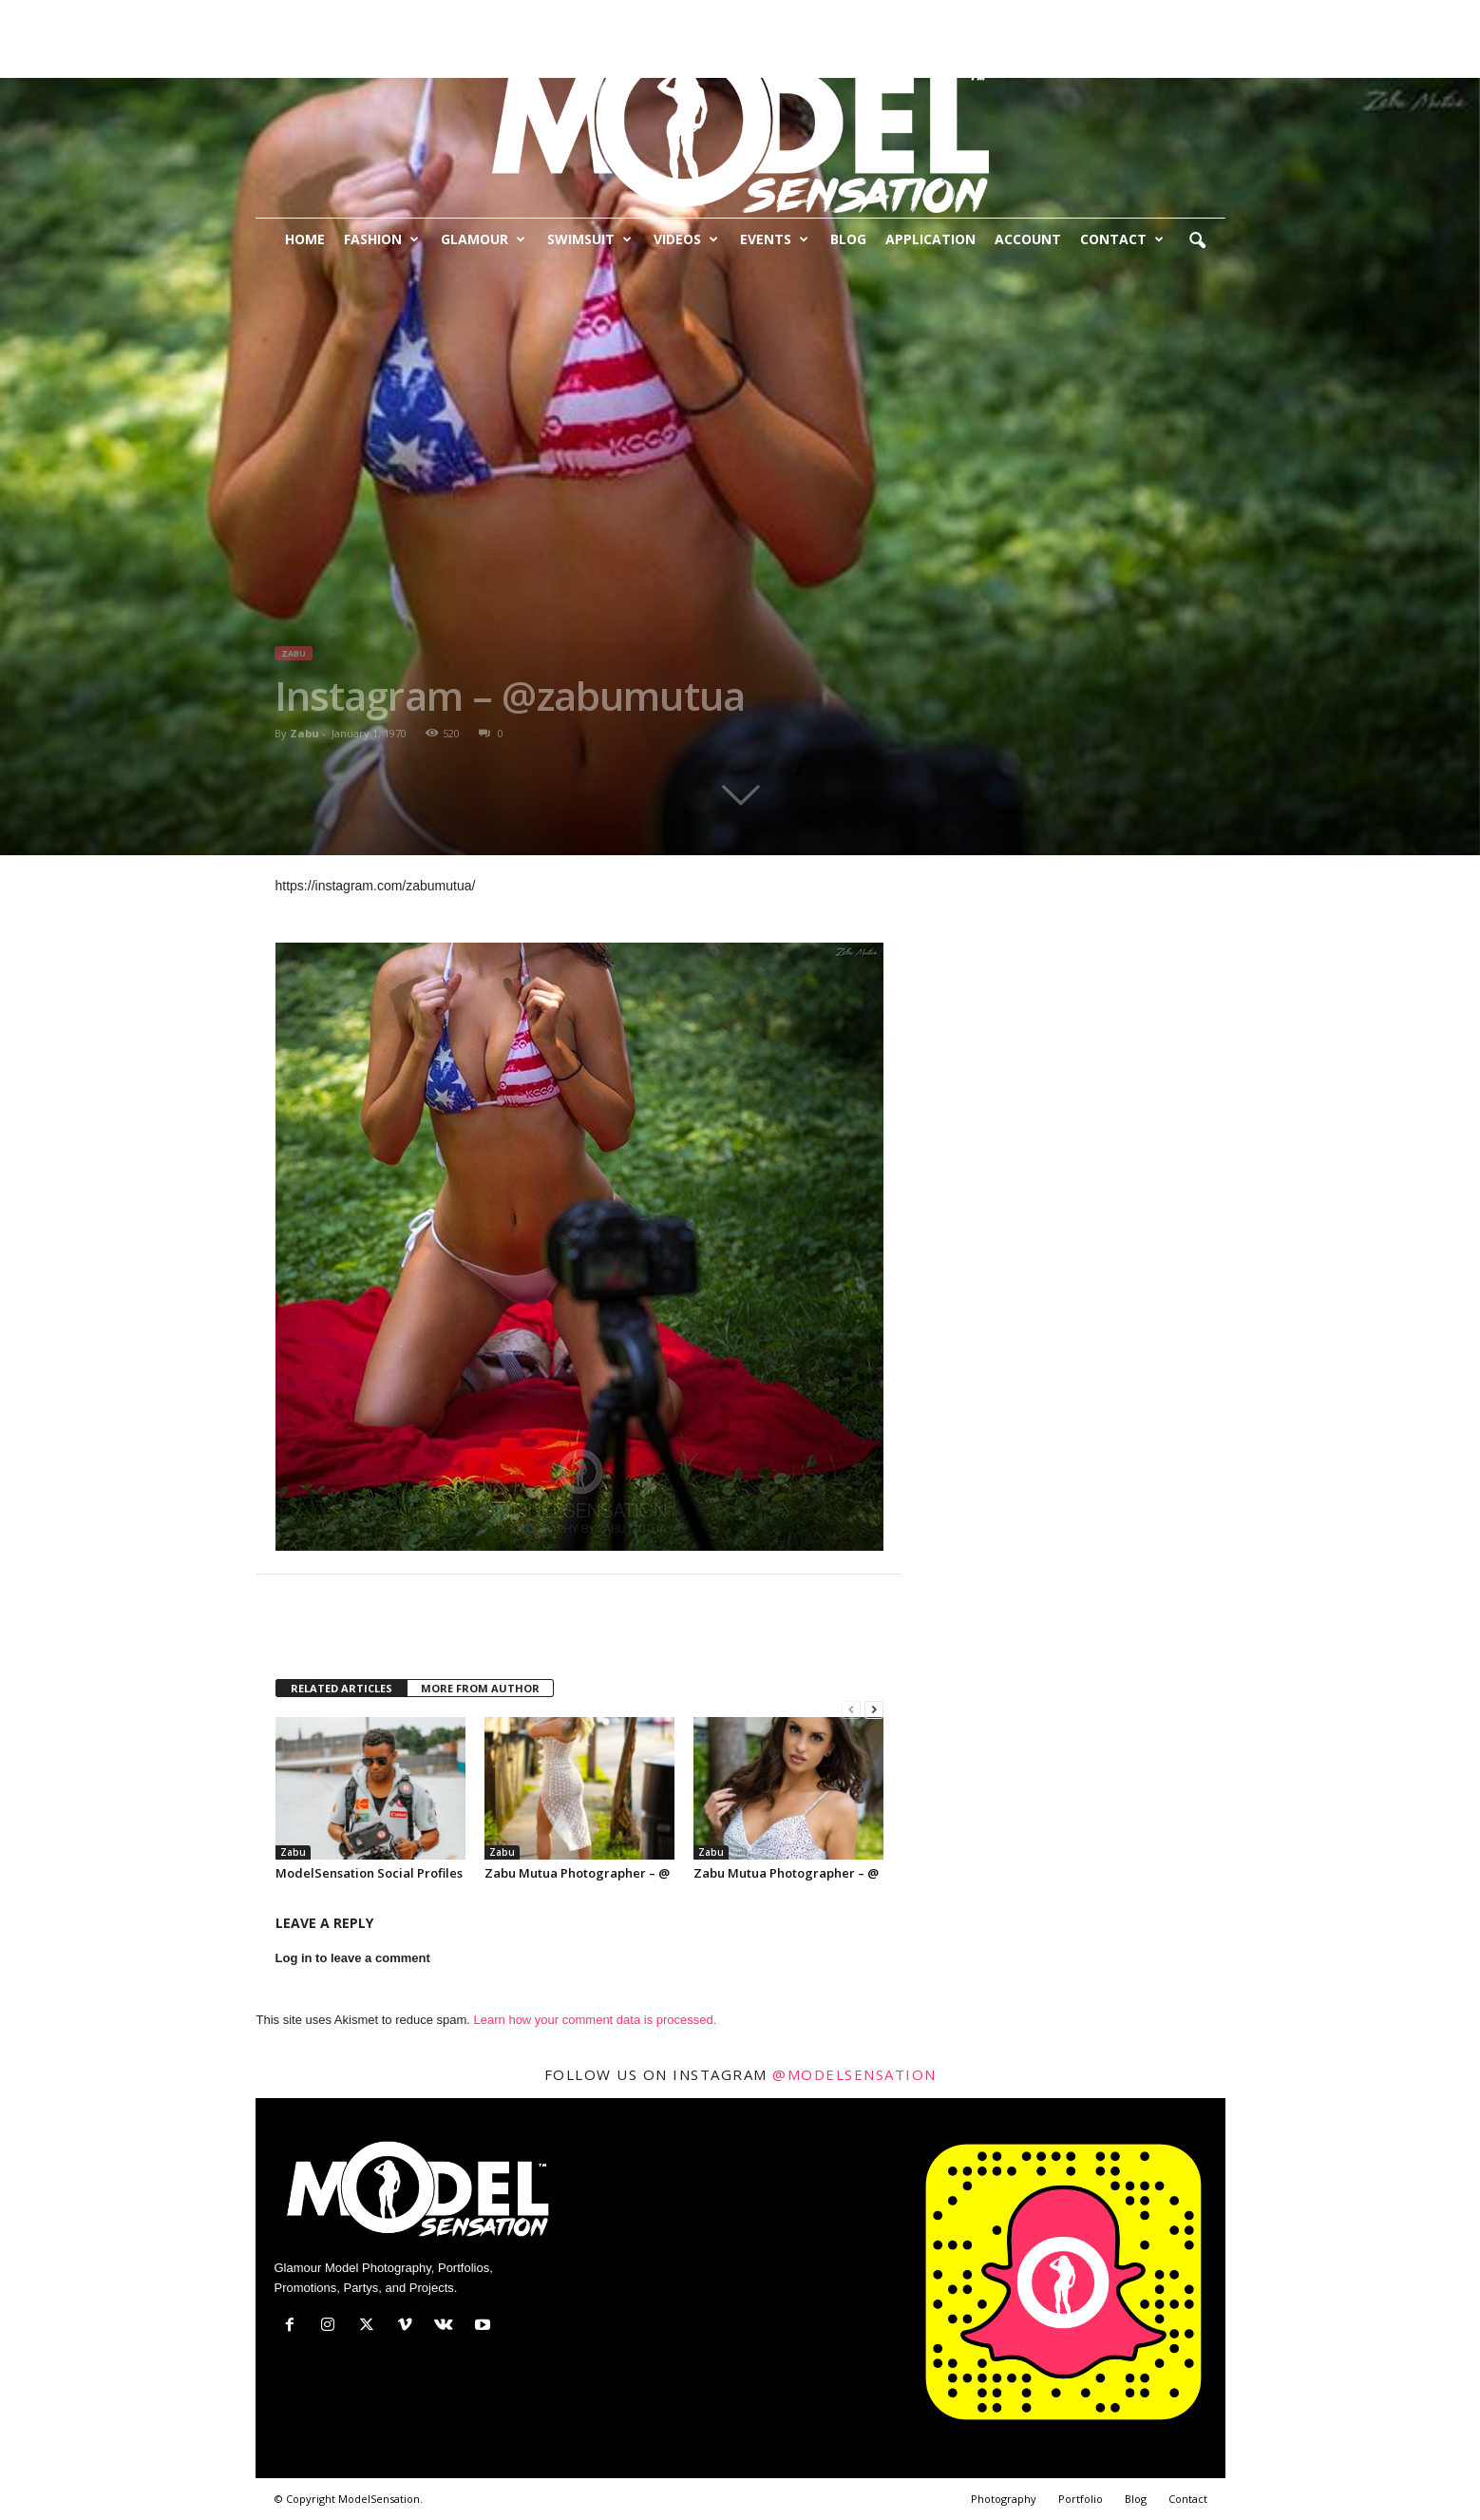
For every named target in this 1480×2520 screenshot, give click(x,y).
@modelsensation (854, 2074)
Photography (1003, 2498)
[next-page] (873, 1710)
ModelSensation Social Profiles (369, 1872)
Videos (686, 239)
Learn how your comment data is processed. (595, 2020)
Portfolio (1080, 2498)
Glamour (483, 239)
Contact (1122, 239)
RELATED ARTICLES (341, 1688)
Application (930, 239)
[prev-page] (851, 1710)
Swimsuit (589, 239)
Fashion (381, 239)
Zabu (293, 653)
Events (774, 239)
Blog (848, 239)
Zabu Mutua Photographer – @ (577, 1872)
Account (1028, 239)
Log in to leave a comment (352, 1958)
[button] (1197, 241)
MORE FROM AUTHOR (480, 1688)
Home (305, 239)
